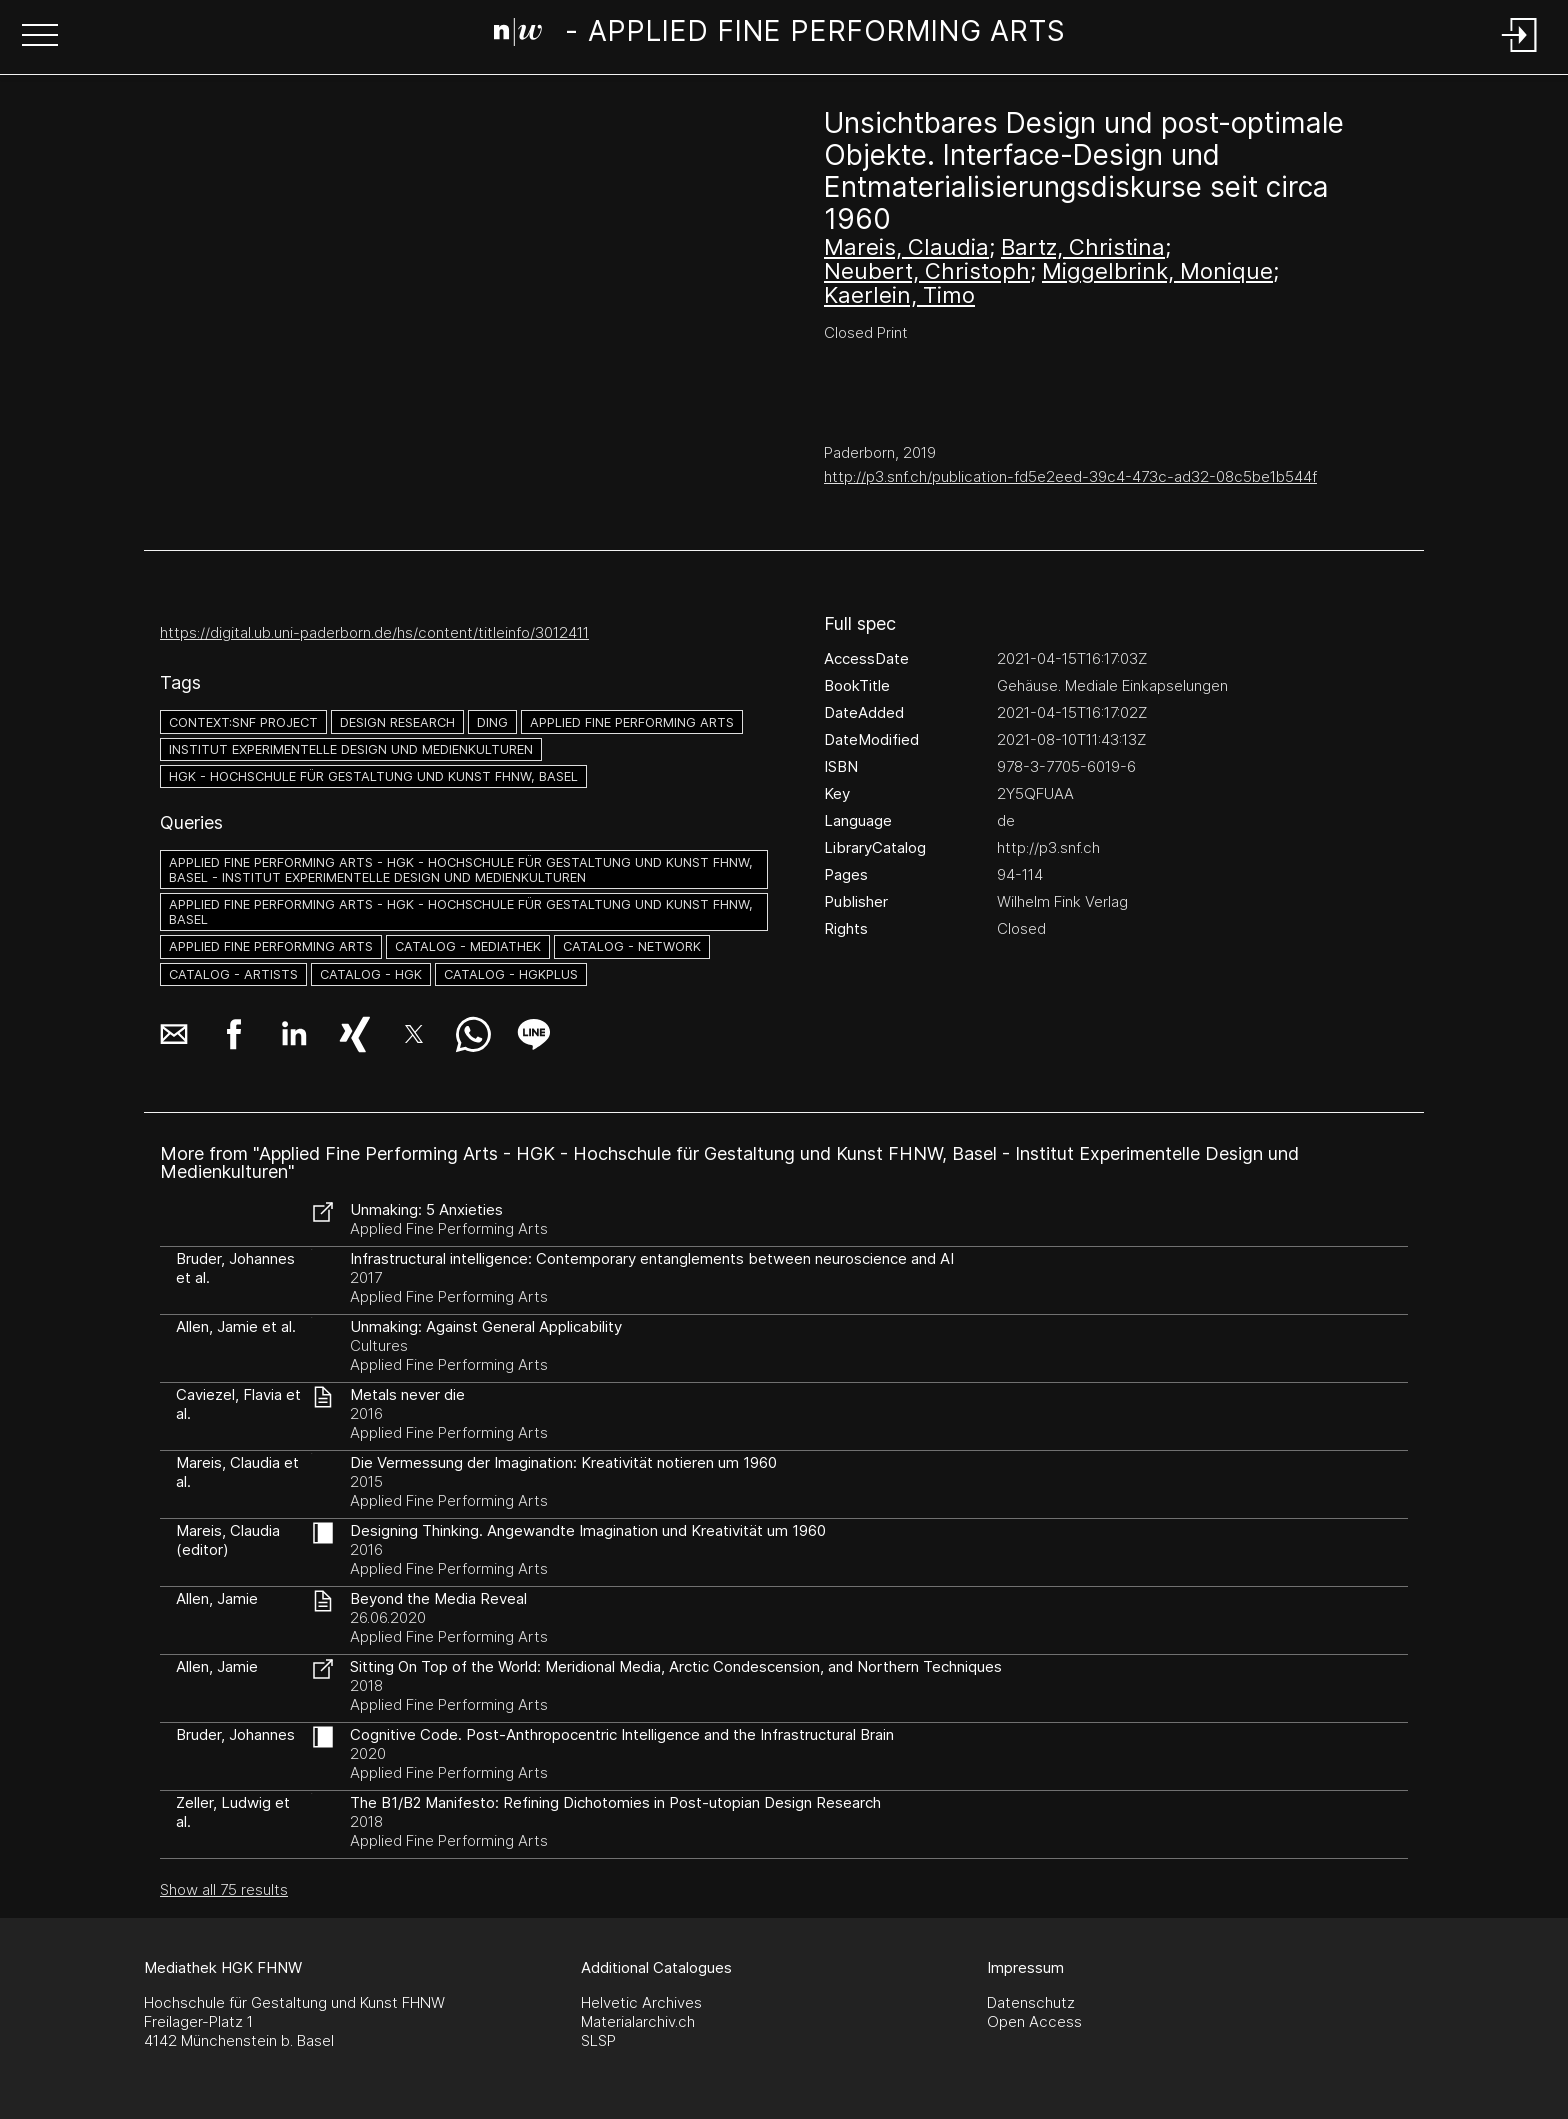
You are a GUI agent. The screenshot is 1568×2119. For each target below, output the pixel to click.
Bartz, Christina (1083, 247)
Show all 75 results (224, 1889)
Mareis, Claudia (906, 247)
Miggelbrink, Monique (1157, 271)
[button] (40, 37)
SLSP (598, 2040)
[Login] (1520, 53)
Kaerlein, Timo (899, 295)
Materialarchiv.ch (638, 2021)
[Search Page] (780, 35)
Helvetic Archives (641, 2002)
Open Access (1034, 2021)
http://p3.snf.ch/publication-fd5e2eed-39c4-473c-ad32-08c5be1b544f (1070, 476)
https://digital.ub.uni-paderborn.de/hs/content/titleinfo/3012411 (374, 632)
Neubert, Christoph (927, 271)
